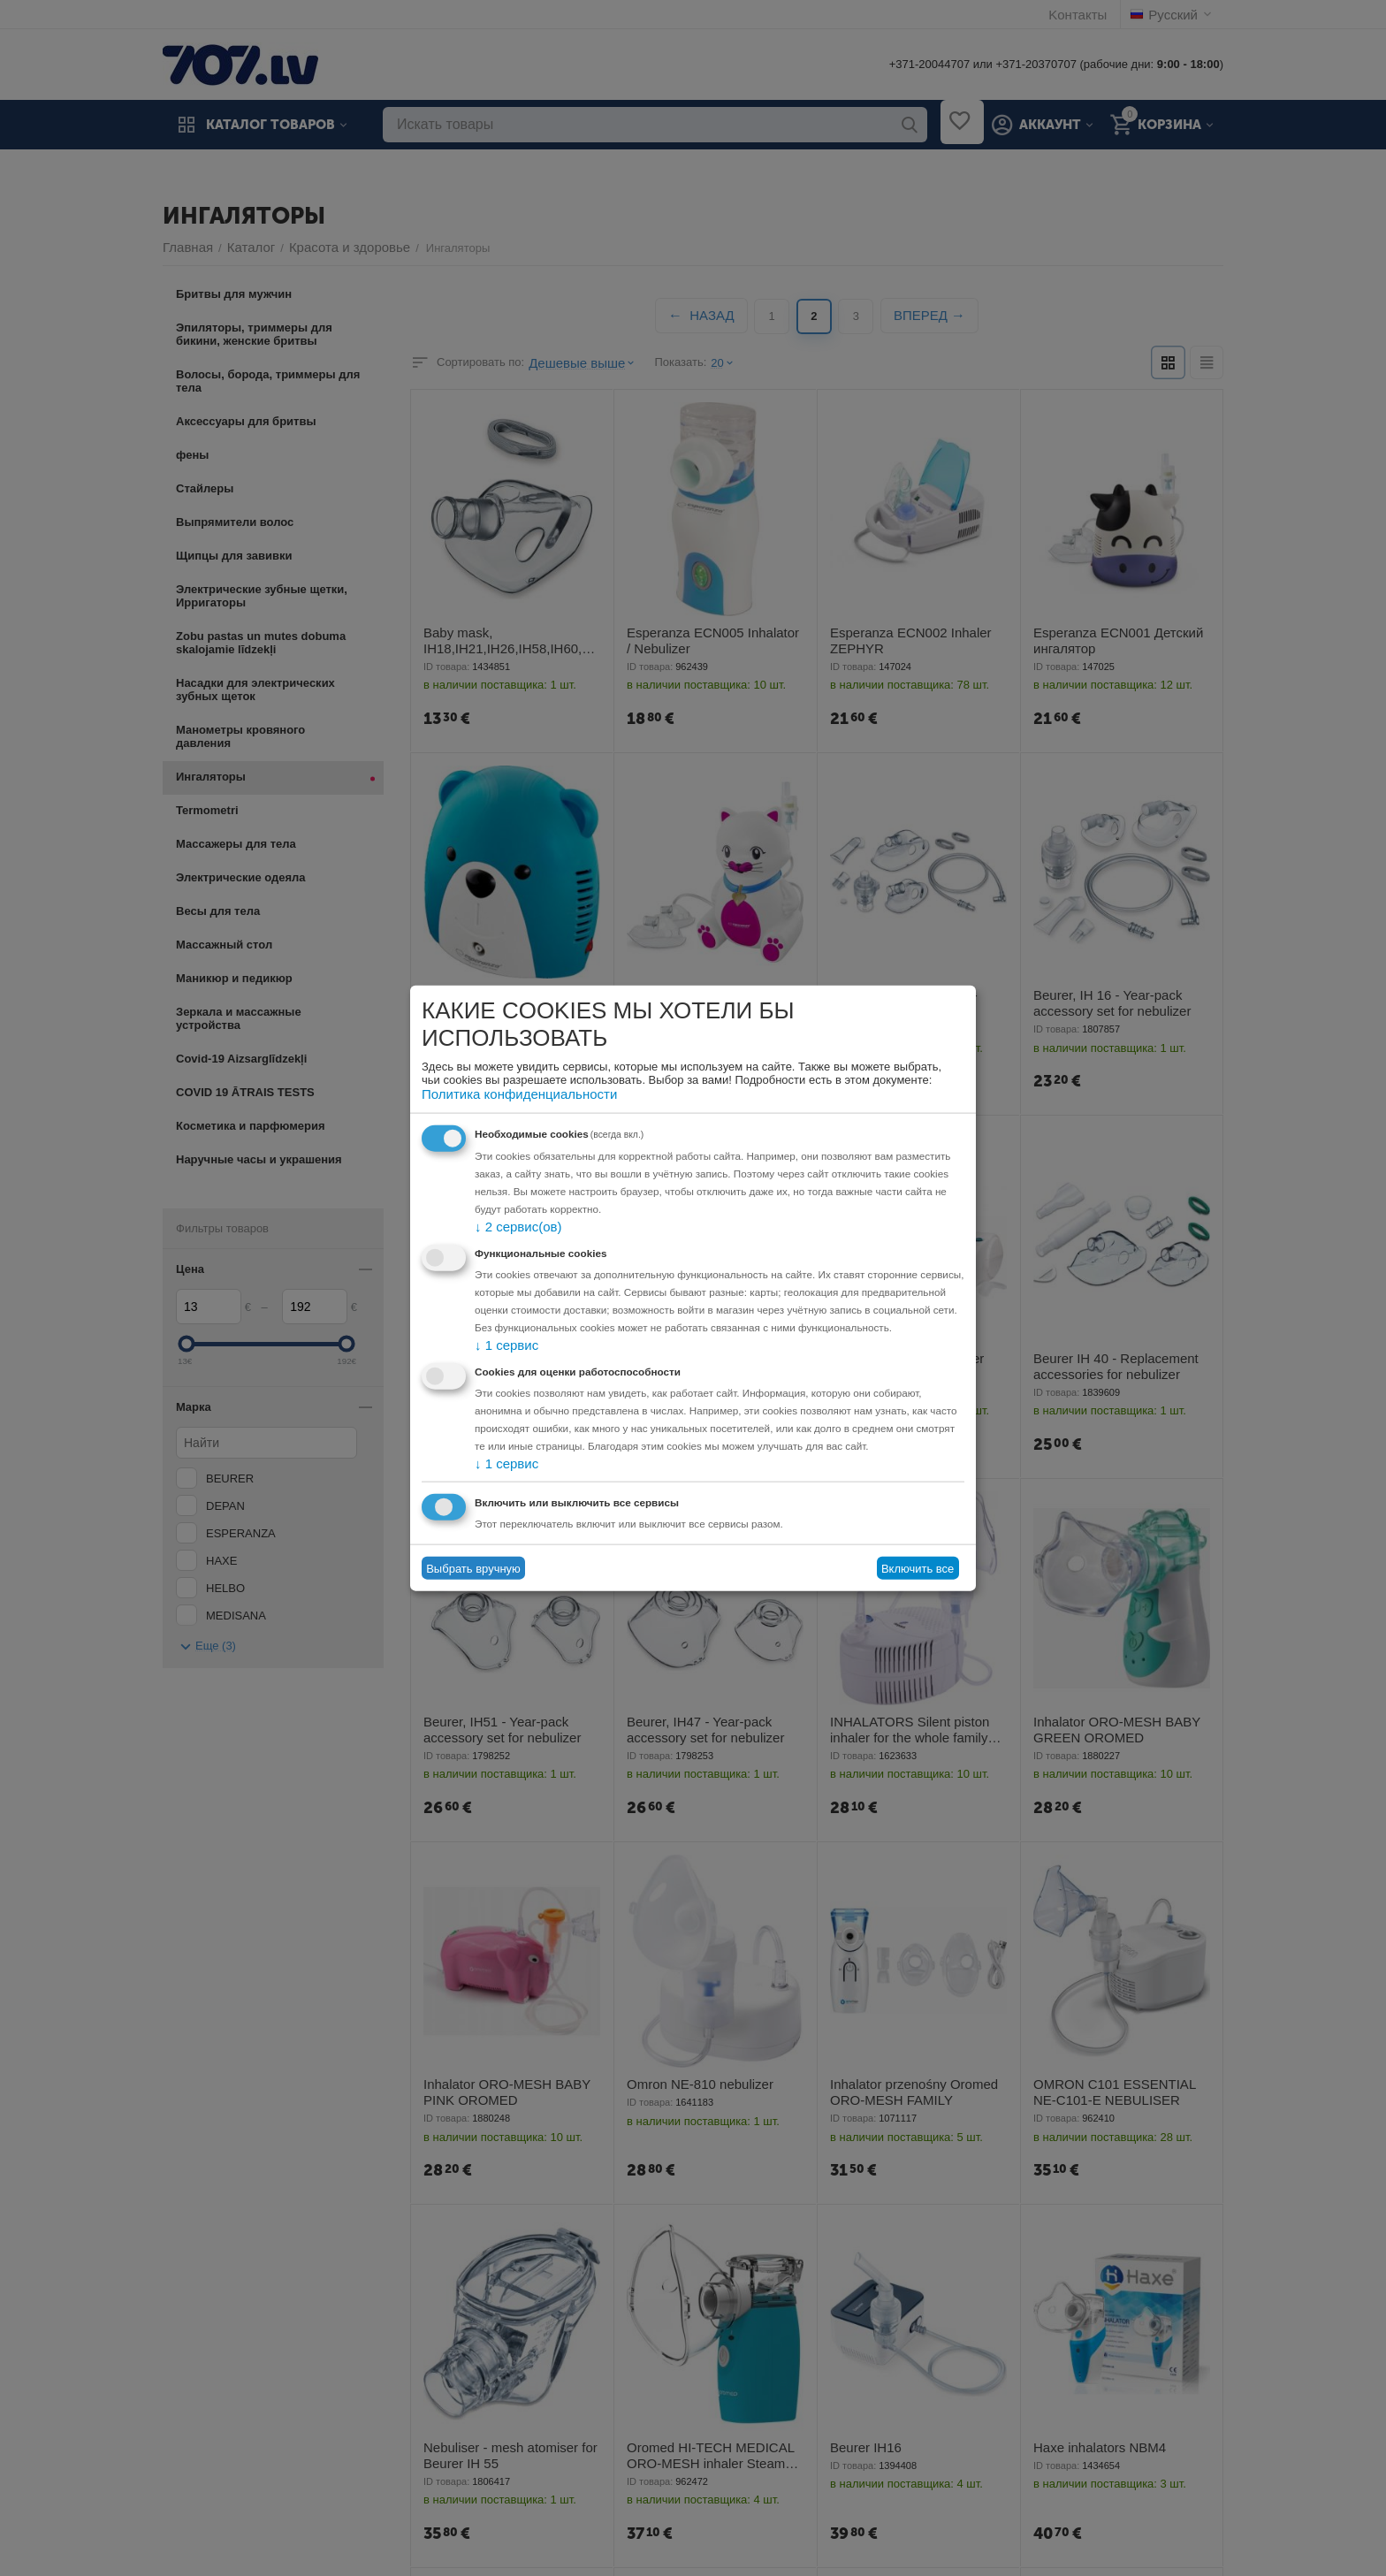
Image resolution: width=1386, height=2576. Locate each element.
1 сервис (502, 1344)
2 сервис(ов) (512, 1226)
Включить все (917, 1566)
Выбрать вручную (473, 1566)
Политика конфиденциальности (506, 1094)
